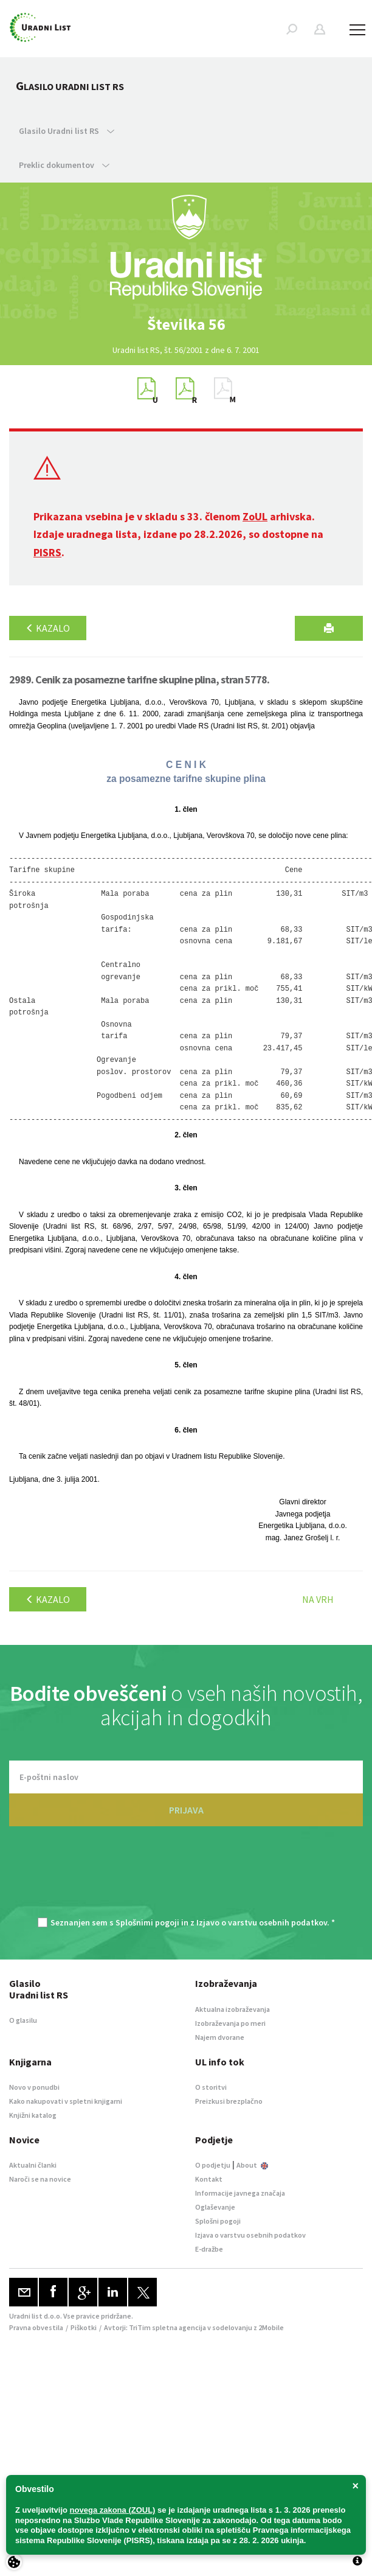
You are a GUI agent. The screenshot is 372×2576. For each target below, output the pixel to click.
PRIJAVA (186, 1810)
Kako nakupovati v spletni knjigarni (65, 2101)
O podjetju (212, 2164)
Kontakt (208, 2178)
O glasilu (23, 2020)
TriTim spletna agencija (167, 2327)
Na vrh (318, 1599)
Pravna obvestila (36, 2327)
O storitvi (211, 2087)
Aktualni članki (33, 2164)
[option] (186, 324)
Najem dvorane (219, 2037)
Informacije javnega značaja (240, 2192)
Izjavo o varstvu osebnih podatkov (261, 1922)
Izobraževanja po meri (230, 2023)
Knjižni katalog (33, 2115)
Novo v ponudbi (34, 2087)
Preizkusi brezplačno (229, 2101)
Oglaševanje (215, 2206)
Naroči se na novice (40, 2178)
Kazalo (48, 628)
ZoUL (255, 516)
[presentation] (186, 1878)
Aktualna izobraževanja (232, 2009)
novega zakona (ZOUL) (113, 2510)
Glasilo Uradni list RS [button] (66, 130)
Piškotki (84, 2327)
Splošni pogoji (218, 2220)
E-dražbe (209, 2248)
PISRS (47, 552)
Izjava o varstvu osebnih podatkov (250, 2234)
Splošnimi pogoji (147, 1922)
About (252, 2164)
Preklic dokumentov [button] (64, 164)
